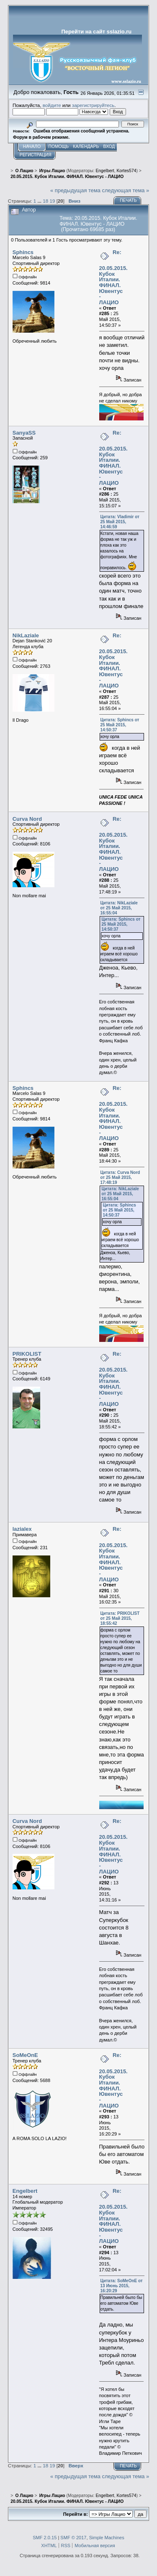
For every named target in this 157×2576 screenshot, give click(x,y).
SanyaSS (24, 433)
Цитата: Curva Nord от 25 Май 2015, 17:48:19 (120, 1177)
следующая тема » (125, 190)
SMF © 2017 (73, 2537)
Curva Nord (27, 819)
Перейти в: (75, 2514)
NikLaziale (26, 635)
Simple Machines (106, 2537)
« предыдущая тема (75, 190)
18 (45, 201)
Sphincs (23, 252)
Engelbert (104, 170)
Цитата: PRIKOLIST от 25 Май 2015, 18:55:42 (120, 1618)
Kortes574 (126, 170)
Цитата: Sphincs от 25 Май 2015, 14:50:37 (119, 725)
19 (52, 201)
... (40, 201)
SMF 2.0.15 (45, 2537)
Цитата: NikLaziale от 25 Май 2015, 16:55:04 (119, 908)
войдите (52, 105)
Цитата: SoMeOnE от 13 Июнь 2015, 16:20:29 (121, 2285)
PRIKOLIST (27, 1354)
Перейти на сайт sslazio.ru (97, 31)
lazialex (22, 1529)
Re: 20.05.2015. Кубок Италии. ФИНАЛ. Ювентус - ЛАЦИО (113, 277)
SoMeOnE (25, 2055)
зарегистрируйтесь (93, 105)
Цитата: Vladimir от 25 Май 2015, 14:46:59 (119, 521)
